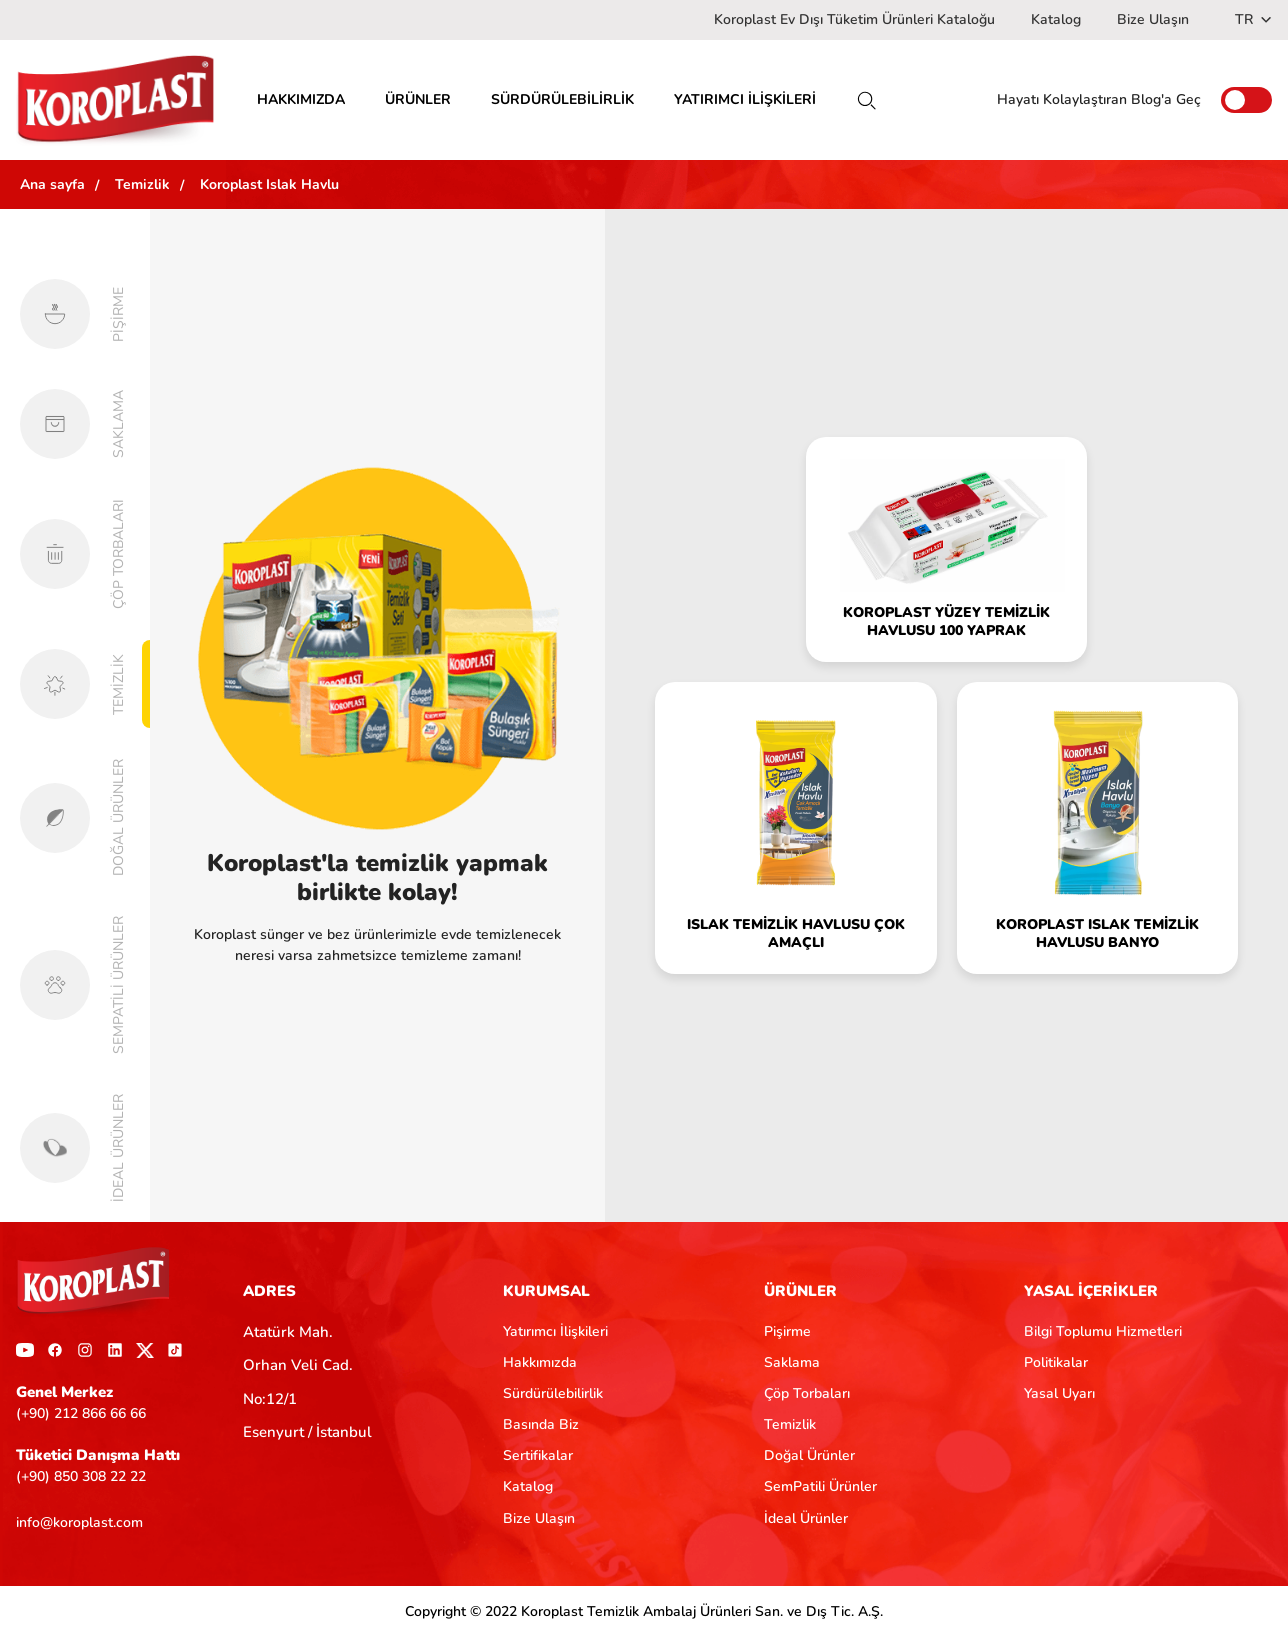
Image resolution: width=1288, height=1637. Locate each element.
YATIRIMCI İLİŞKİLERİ (745, 99)
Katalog (1056, 19)
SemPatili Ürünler (820, 1486)
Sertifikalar (538, 1455)
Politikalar (1056, 1362)
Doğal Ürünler (809, 1455)
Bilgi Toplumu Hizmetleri (1103, 1331)
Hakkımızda (540, 1362)
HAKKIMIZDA (301, 99)
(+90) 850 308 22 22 (81, 1476)
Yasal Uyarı (1059, 1393)
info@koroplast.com (79, 1522)
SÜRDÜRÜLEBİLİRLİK (562, 99)
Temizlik (790, 1424)
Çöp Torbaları (807, 1393)
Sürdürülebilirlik (553, 1393)
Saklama (792, 1362)
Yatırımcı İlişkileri (555, 1331)
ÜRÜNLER (418, 99)
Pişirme (787, 1331)
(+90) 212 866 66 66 (81, 1413)
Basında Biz (541, 1424)
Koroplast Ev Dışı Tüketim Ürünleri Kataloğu (854, 19)
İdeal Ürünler (806, 1518)
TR (1253, 19)
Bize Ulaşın (1153, 19)
